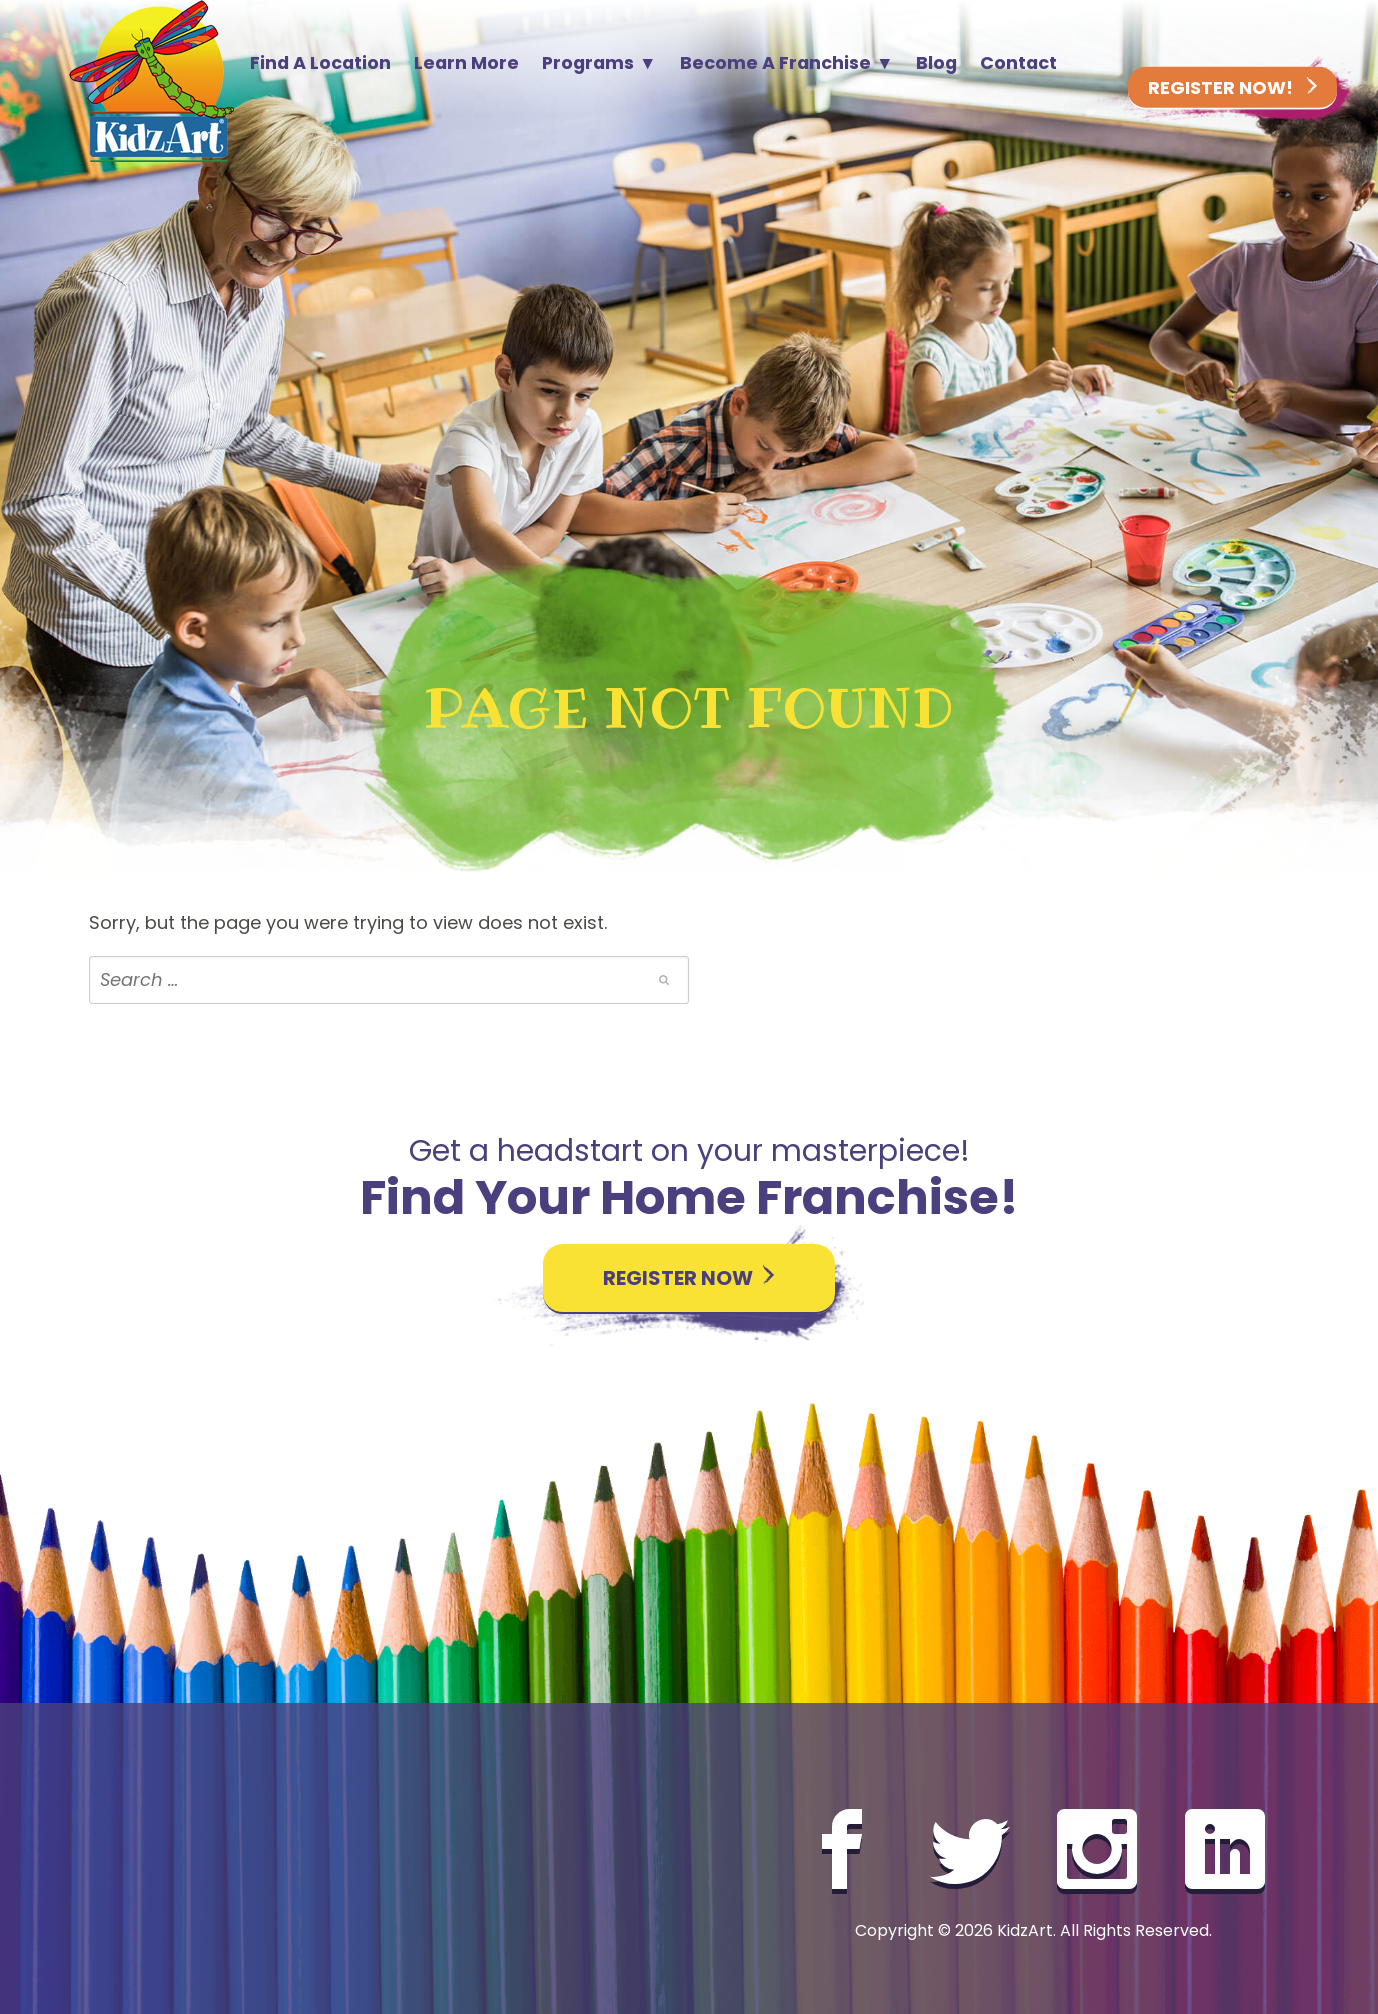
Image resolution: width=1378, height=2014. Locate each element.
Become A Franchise (775, 62)
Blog (936, 62)
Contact (1018, 62)
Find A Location (320, 62)
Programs (588, 62)
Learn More (466, 62)
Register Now (688, 1278)
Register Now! (1232, 88)
